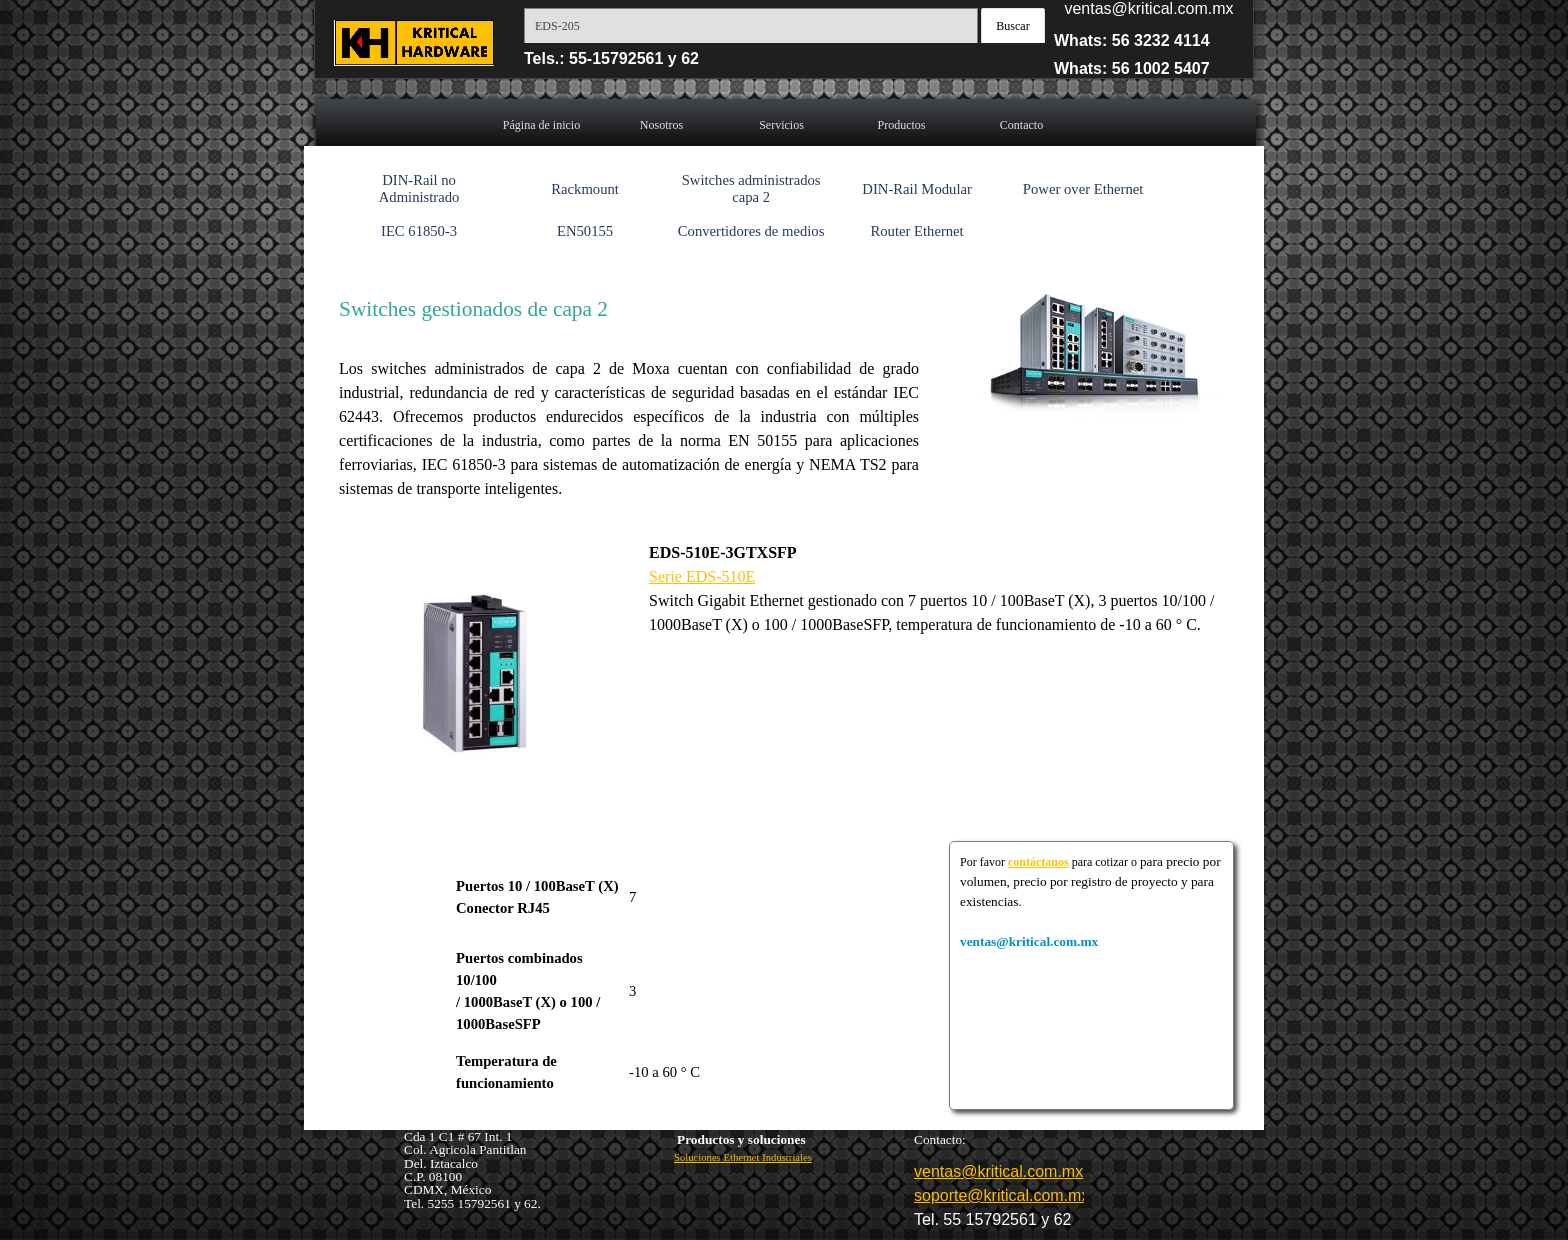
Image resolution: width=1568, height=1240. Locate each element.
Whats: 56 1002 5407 (1132, 68)
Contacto (1021, 125)
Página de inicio (541, 125)
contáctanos (1038, 862)
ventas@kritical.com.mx (1148, 8)
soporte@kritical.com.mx (1001, 1195)
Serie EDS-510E (702, 576)
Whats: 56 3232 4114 (1132, 40)
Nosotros (661, 125)
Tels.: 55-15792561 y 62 (611, 58)
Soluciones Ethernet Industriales (743, 1157)
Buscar (1012, 26)
